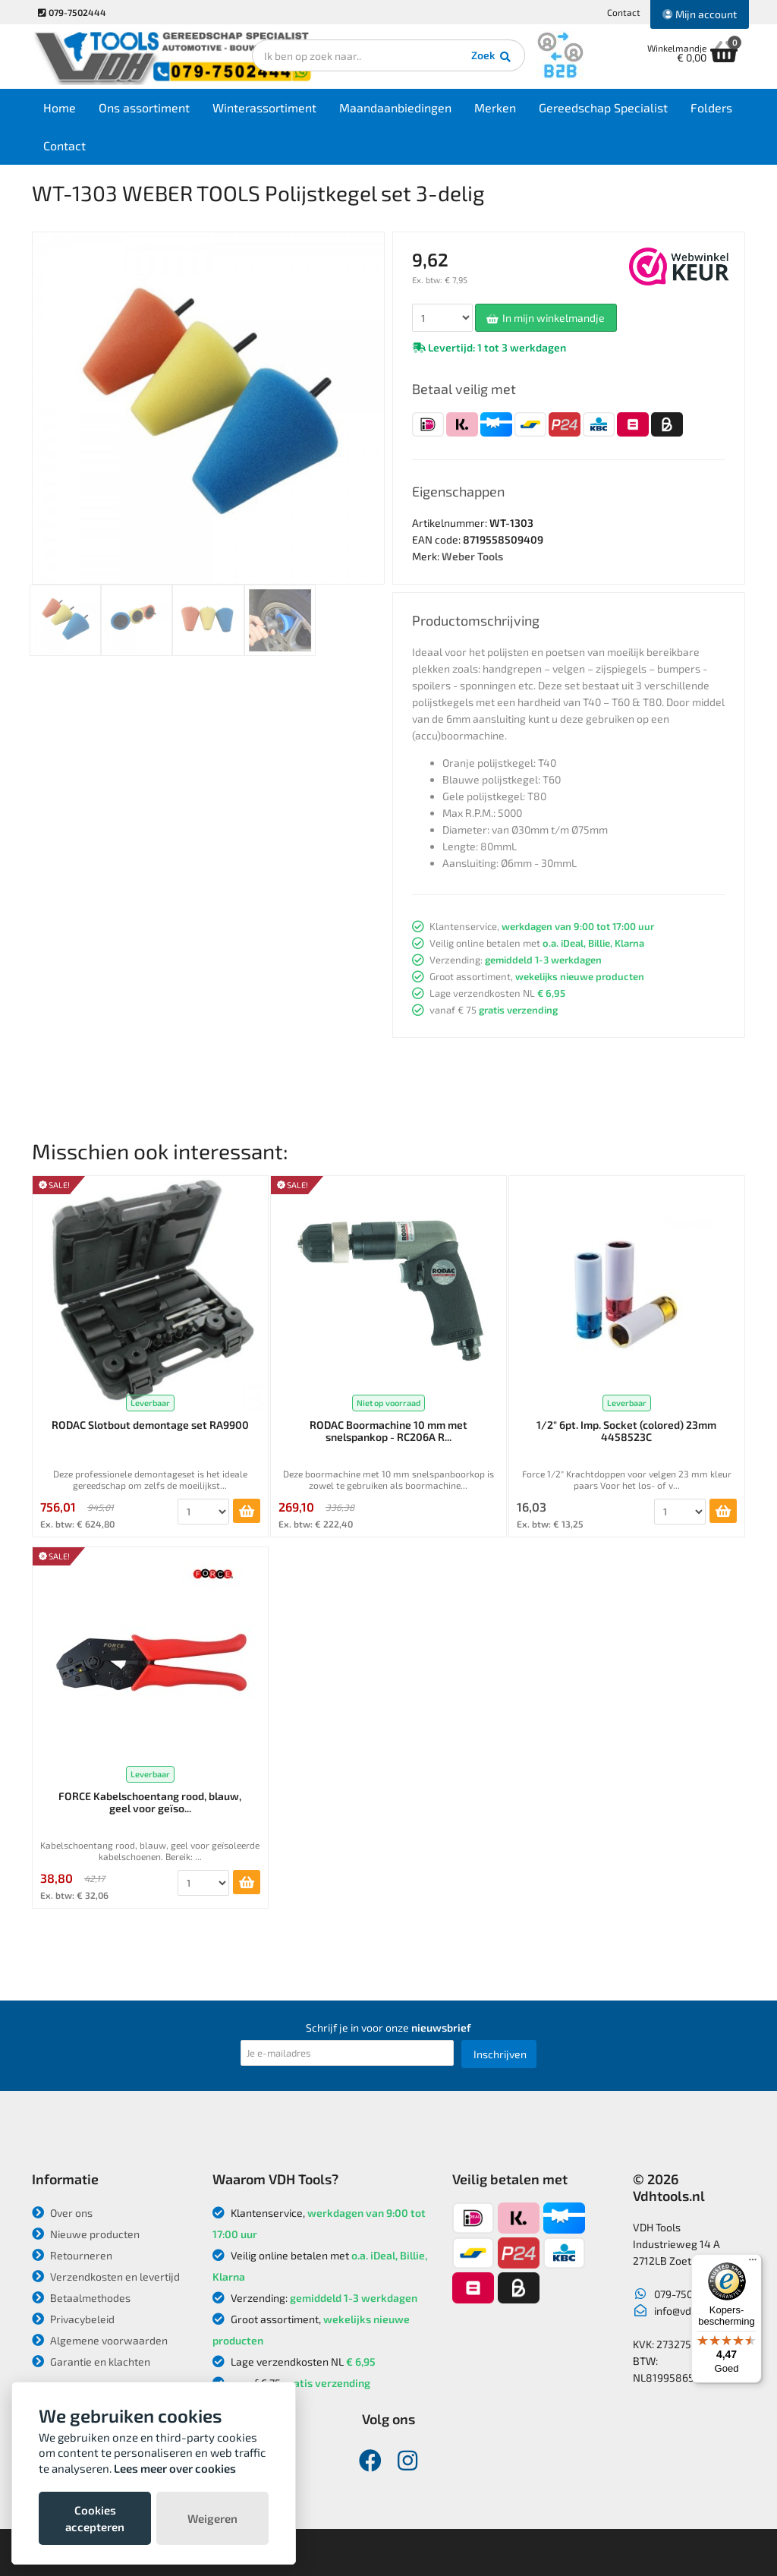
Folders (711, 107)
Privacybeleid (73, 2319)
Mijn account (699, 14)
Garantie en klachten (91, 2361)
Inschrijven (500, 2054)
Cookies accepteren (94, 2518)
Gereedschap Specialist (603, 107)
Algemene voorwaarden (100, 2340)
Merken (495, 107)
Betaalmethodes (81, 2297)
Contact (623, 12)
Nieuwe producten (86, 2234)
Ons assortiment (144, 107)
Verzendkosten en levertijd (106, 2276)
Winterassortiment (264, 107)
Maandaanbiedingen (395, 107)
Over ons (62, 2212)
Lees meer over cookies (175, 2468)
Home (59, 107)
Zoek (492, 57)
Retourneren (72, 2255)
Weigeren (212, 2518)
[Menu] (753, 2263)
